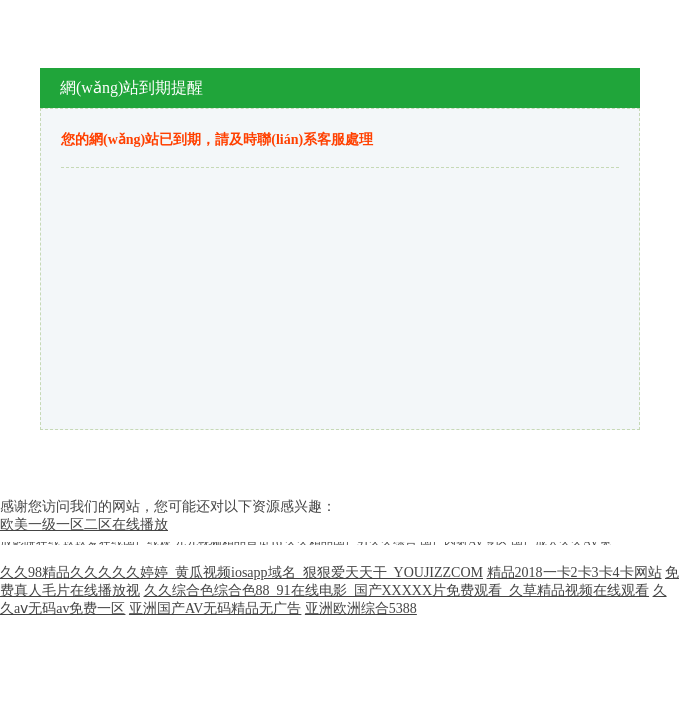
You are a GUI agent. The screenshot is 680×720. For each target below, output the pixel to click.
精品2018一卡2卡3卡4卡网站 (574, 572)
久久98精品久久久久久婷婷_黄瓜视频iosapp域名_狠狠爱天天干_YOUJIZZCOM (241, 572)
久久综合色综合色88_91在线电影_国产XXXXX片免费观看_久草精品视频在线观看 (397, 590)
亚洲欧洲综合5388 (361, 608)
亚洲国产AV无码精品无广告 (215, 608)
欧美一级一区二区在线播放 (84, 524)
